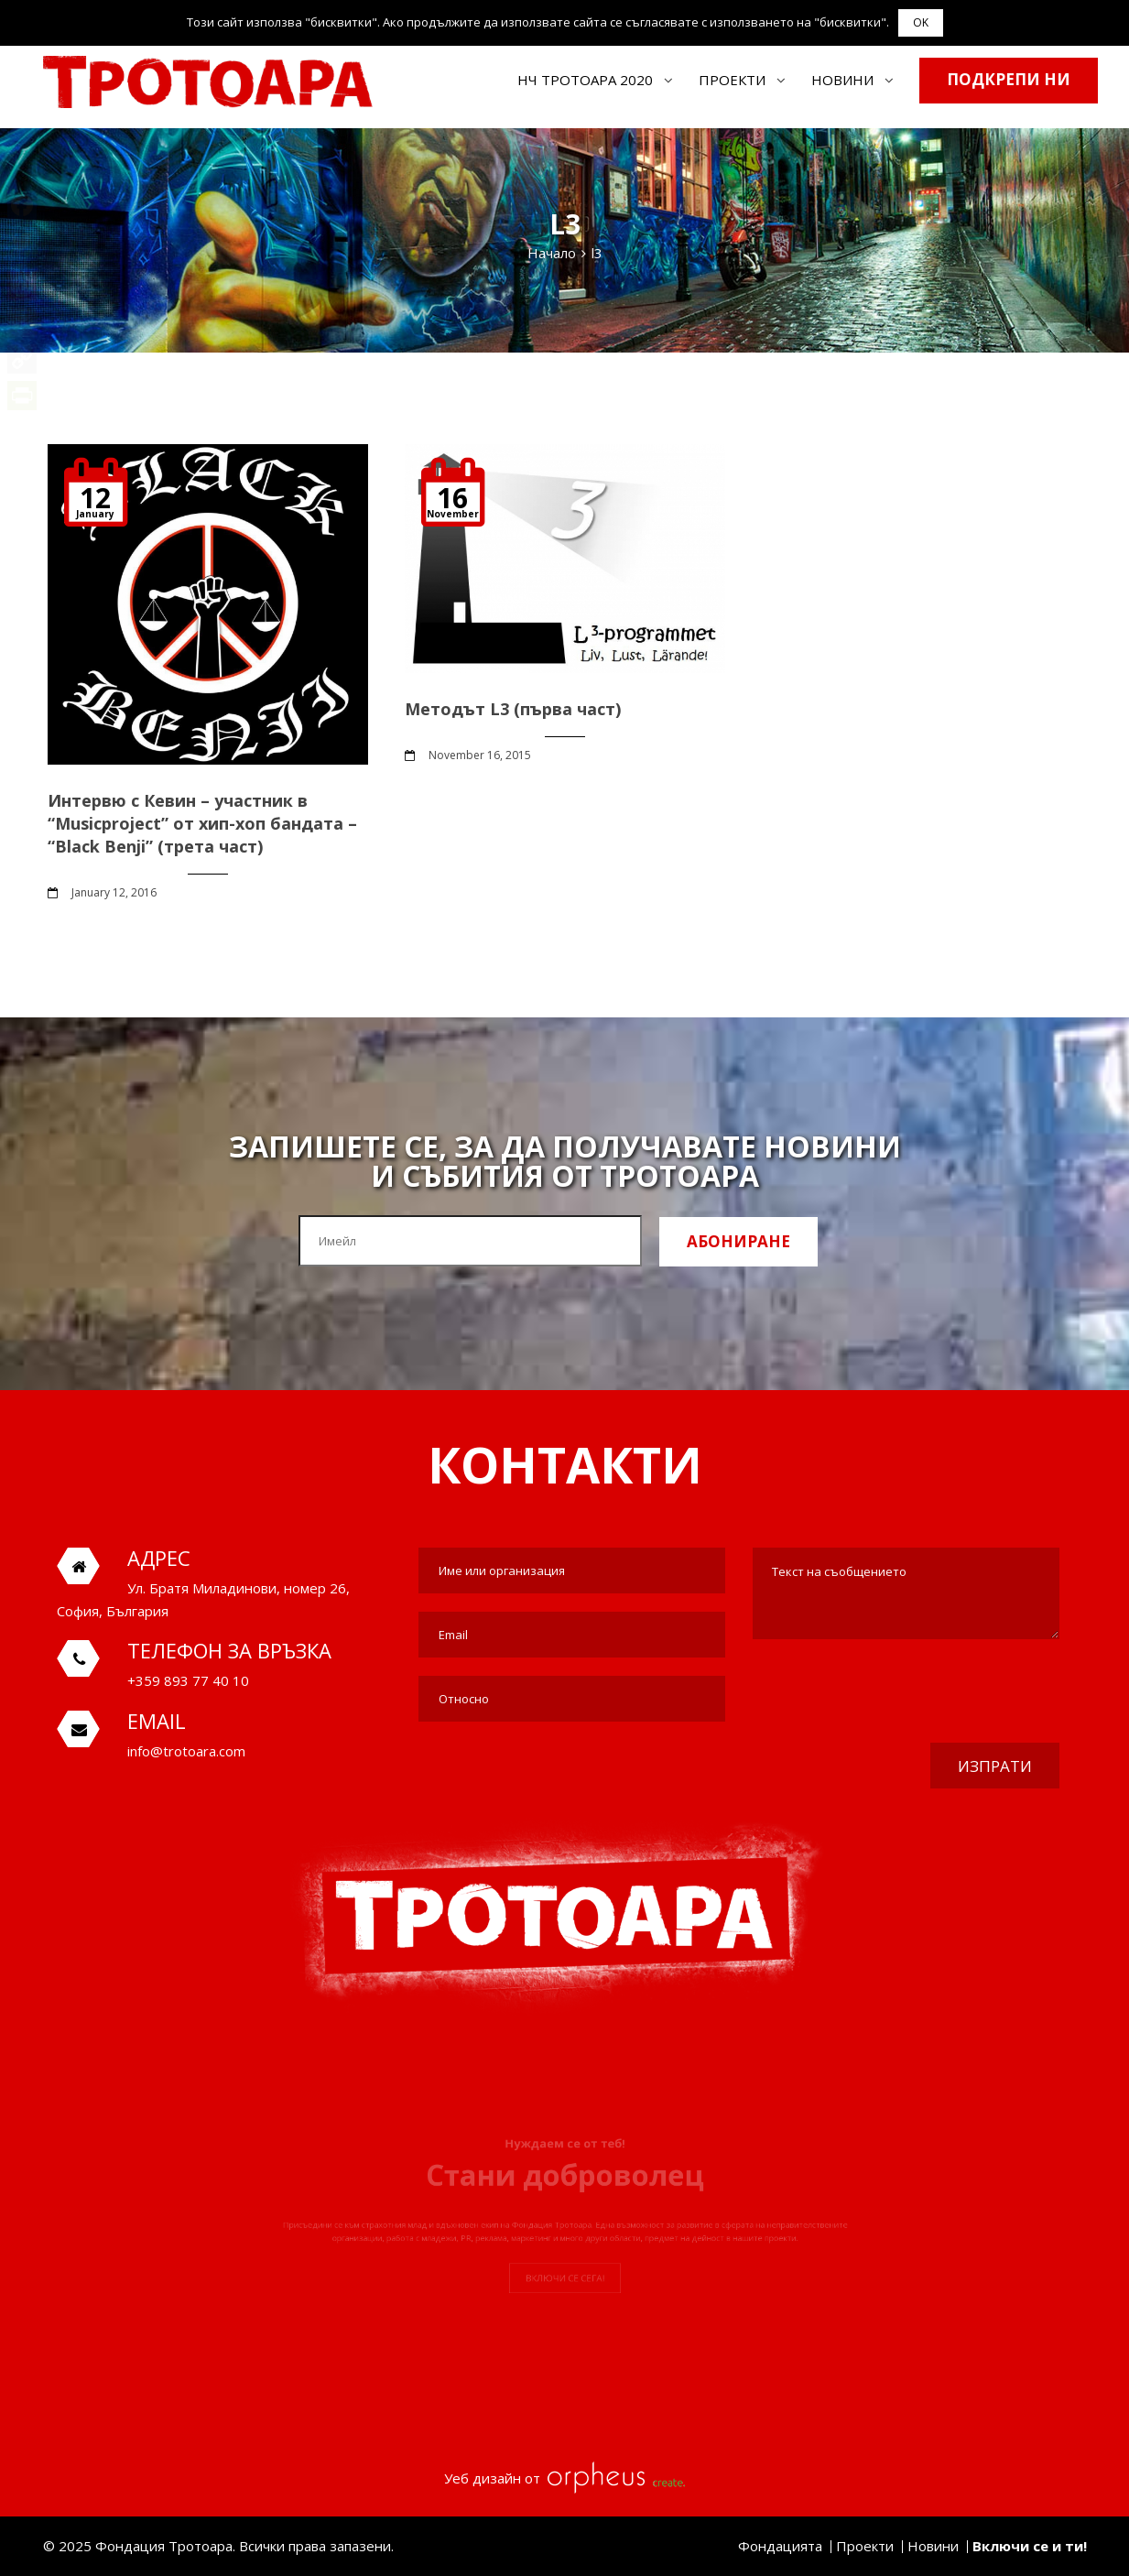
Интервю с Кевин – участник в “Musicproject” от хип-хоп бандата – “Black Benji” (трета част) (202, 823)
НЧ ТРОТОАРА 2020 (585, 80)
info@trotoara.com (186, 1751)
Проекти (732, 80)
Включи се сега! (564, 2305)
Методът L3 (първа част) (513, 709)
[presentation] (920, 1693)
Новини (842, 80)
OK (920, 22)
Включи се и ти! (1029, 2546)
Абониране (738, 1241)
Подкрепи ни (1008, 79)
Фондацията (780, 2546)
